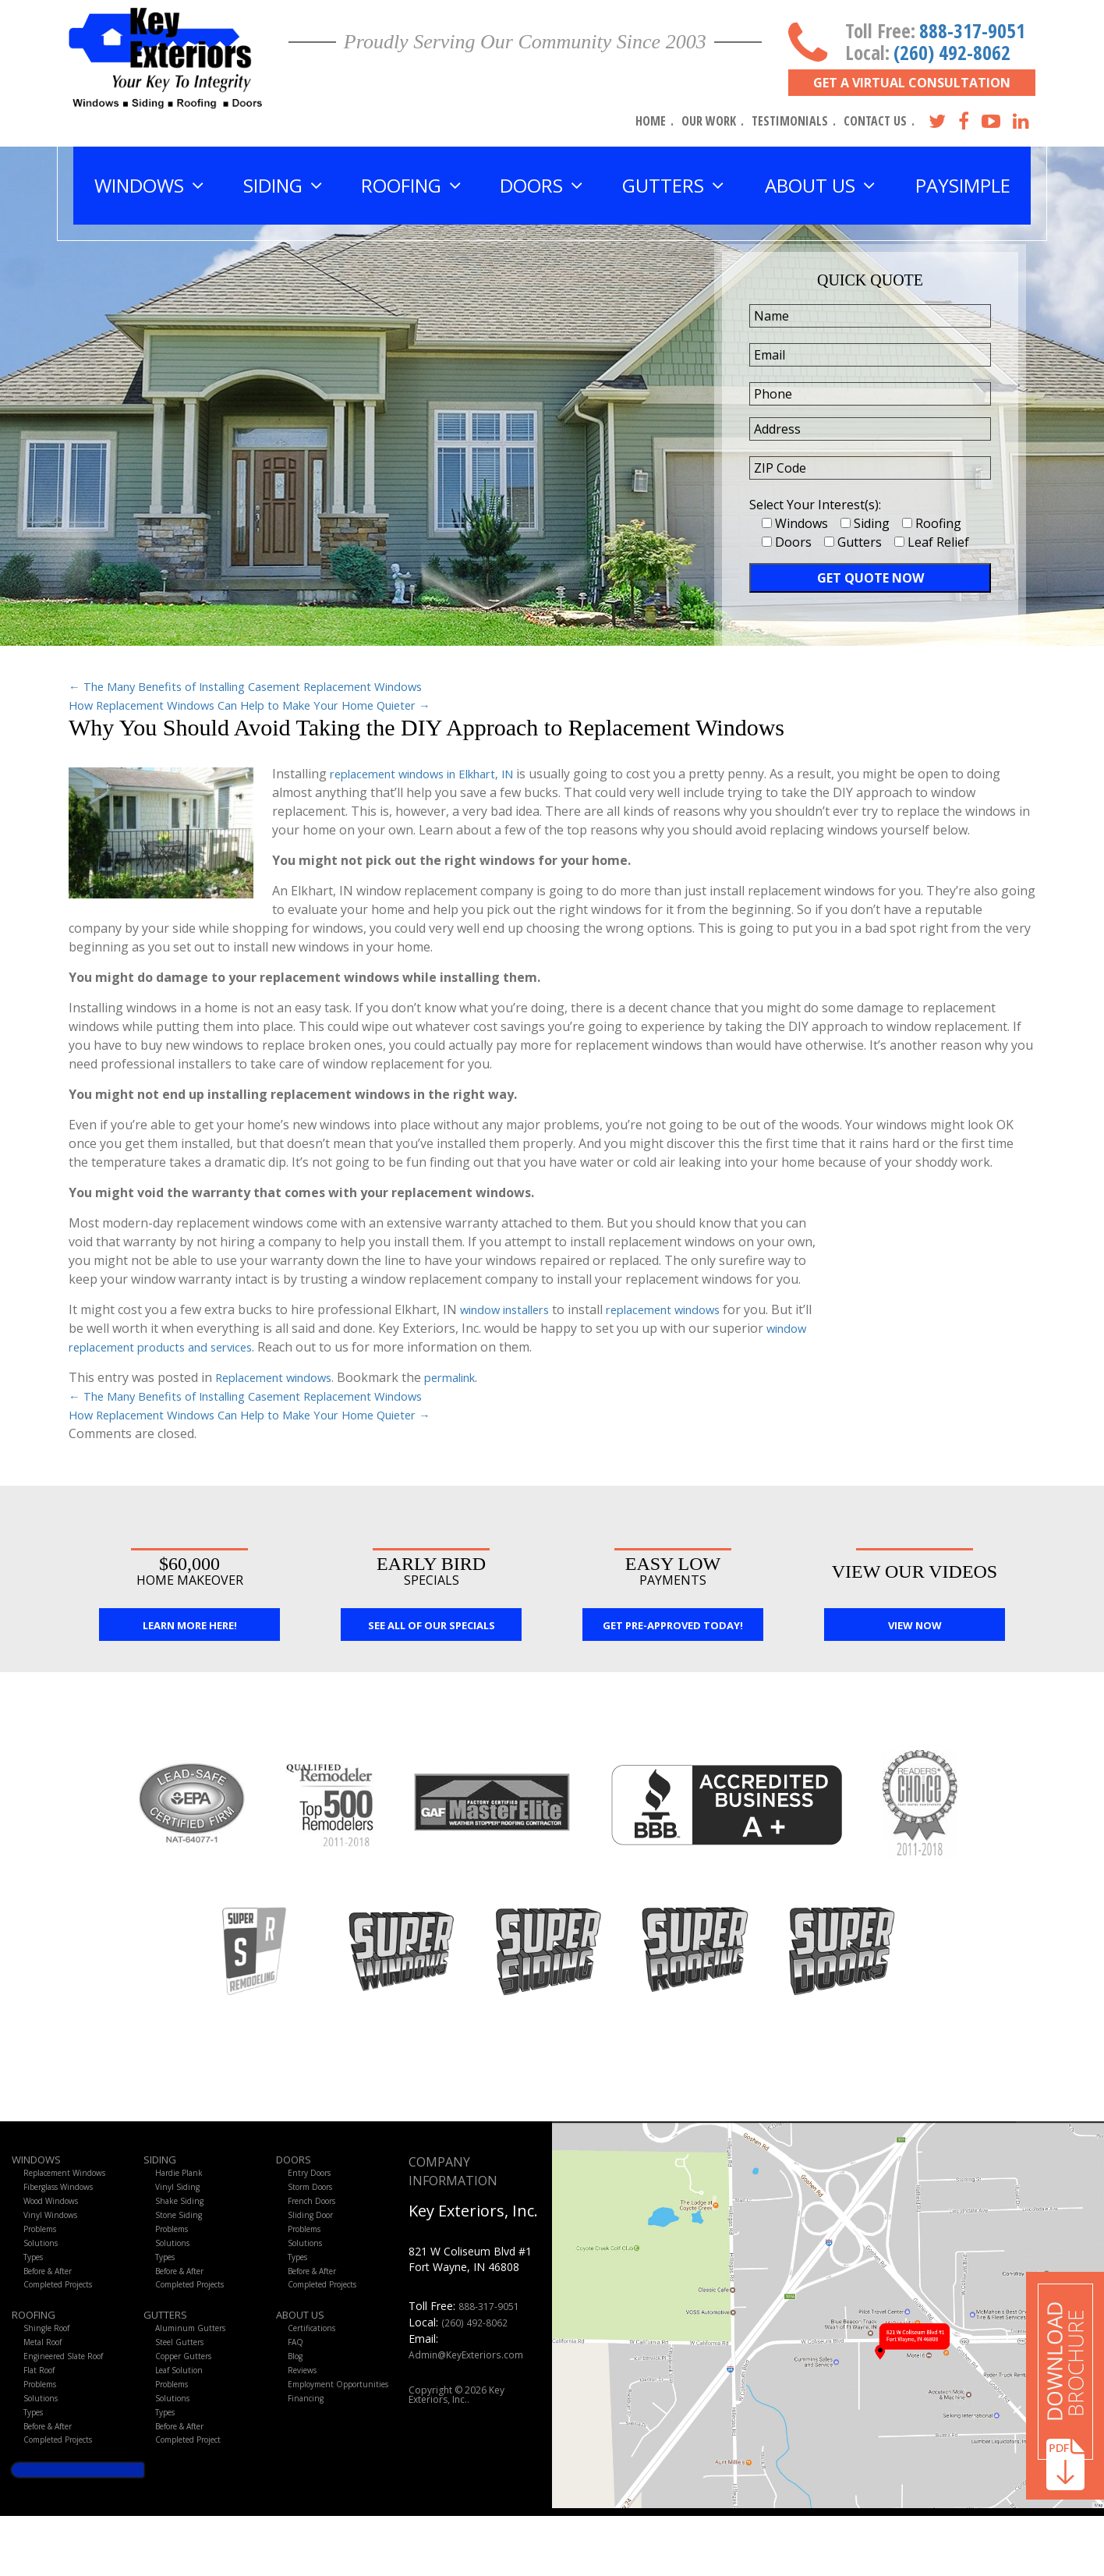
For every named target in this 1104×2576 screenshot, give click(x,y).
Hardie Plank (183, 2177)
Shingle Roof (50, 2361)
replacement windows (681, 1309)
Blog (298, 2395)
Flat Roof (42, 2412)
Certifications (317, 2361)
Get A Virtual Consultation (911, 82)
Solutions (43, 2263)
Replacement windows (280, 1377)
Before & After (55, 2297)
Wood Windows (58, 2211)
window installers (510, 1309)
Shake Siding (182, 2211)
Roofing (38, 2346)
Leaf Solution (183, 2412)
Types (36, 2280)
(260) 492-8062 (951, 52)
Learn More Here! (190, 1628)
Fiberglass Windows (67, 2194)
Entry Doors (314, 2177)
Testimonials (790, 120)
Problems (44, 2245)
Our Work (708, 120)
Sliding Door (315, 2228)
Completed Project (197, 2498)
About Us (305, 2346)
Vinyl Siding (179, 2194)
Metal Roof (47, 2378)
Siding (163, 2162)
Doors (296, 2162)
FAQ (297, 2378)
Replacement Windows (73, 2177)
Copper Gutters (190, 2395)
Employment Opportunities (319, 2436)
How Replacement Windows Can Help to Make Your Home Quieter (269, 705)
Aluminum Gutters (195, 2361)
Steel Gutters (183, 2378)
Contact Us (875, 120)
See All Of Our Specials (431, 1628)
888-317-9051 (972, 30)
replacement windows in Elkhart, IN (433, 773)
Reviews (305, 2412)
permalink (467, 1377)
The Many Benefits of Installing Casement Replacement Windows (267, 686)
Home (650, 120)
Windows (41, 2162)
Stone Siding (182, 2228)
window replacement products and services (194, 1346)
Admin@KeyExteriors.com (474, 2354)
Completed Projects (67, 2314)
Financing (308, 2459)
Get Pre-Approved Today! (673, 1628)
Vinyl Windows (55, 2228)
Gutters (170, 2346)
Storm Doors (316, 2194)
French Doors (318, 2211)
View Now (915, 1628)
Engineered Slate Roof (71, 2395)
